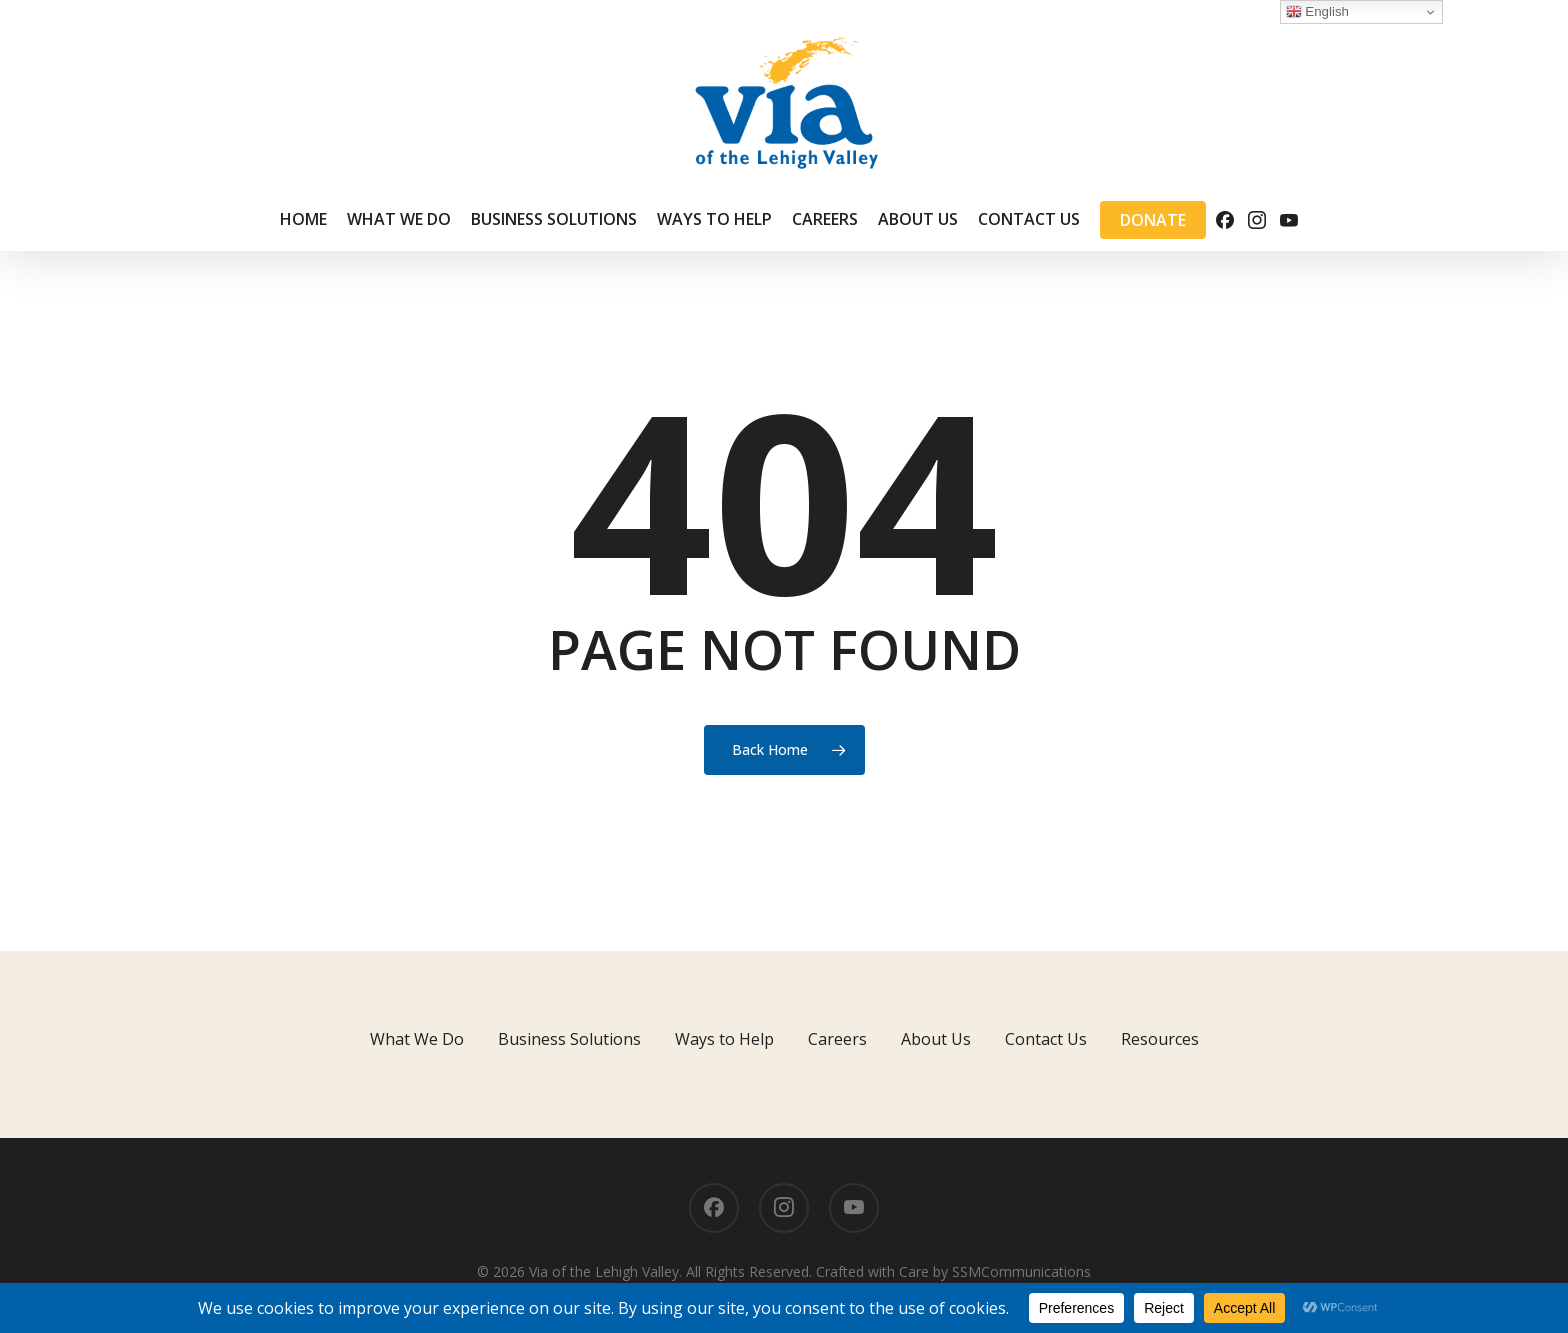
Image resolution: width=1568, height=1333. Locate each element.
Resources (1160, 1039)
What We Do (417, 1039)
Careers (837, 1039)
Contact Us (1046, 1039)
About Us (936, 1039)
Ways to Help (724, 1039)
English (1317, 12)
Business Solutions (569, 1039)
